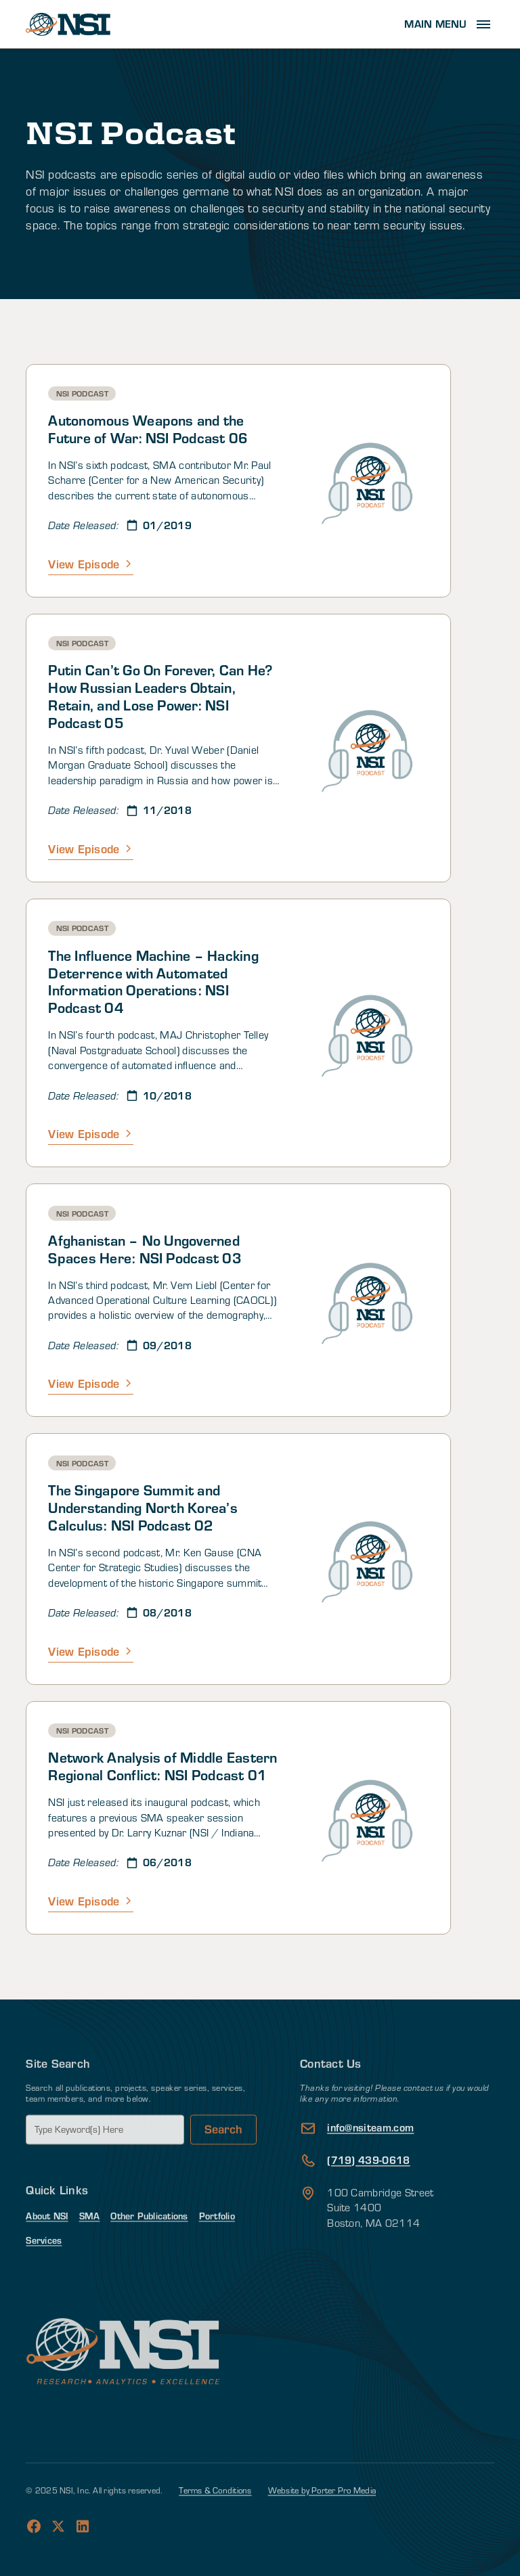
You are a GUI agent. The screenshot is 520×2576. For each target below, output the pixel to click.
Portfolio (217, 2253)
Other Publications (149, 2253)
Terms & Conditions (215, 2527)
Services (44, 2277)
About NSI (47, 2253)
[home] (68, 24)
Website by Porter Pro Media (322, 2527)
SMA (89, 2253)
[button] (449, 24)
